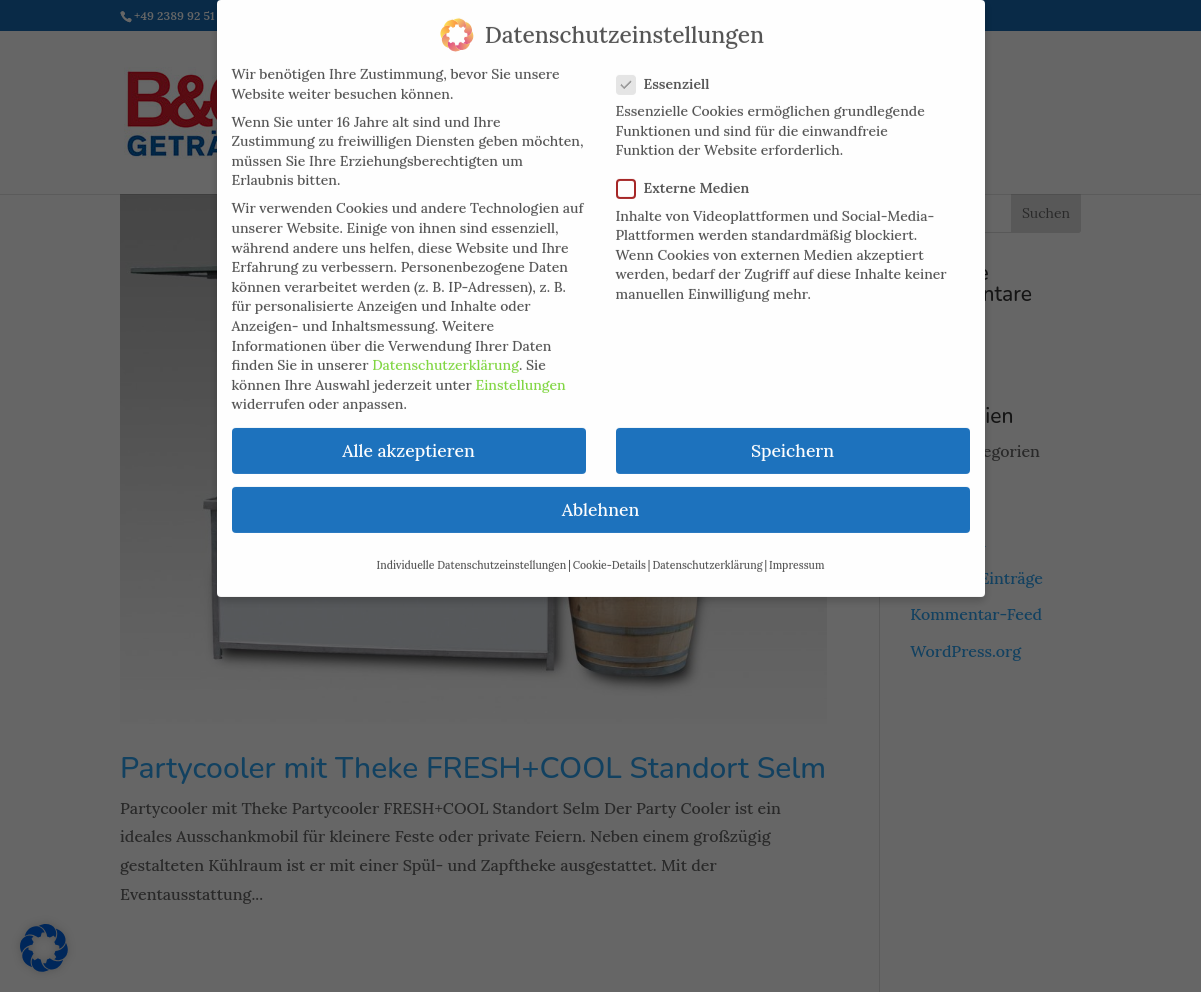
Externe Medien (691, 174)
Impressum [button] (796, 550)
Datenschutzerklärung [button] (707, 550)
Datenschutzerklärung (445, 351)
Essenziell (671, 69)
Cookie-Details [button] (609, 550)
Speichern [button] (792, 436)
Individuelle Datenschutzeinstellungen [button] (472, 550)
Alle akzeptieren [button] (408, 436)
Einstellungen (521, 370)
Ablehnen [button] (600, 495)
